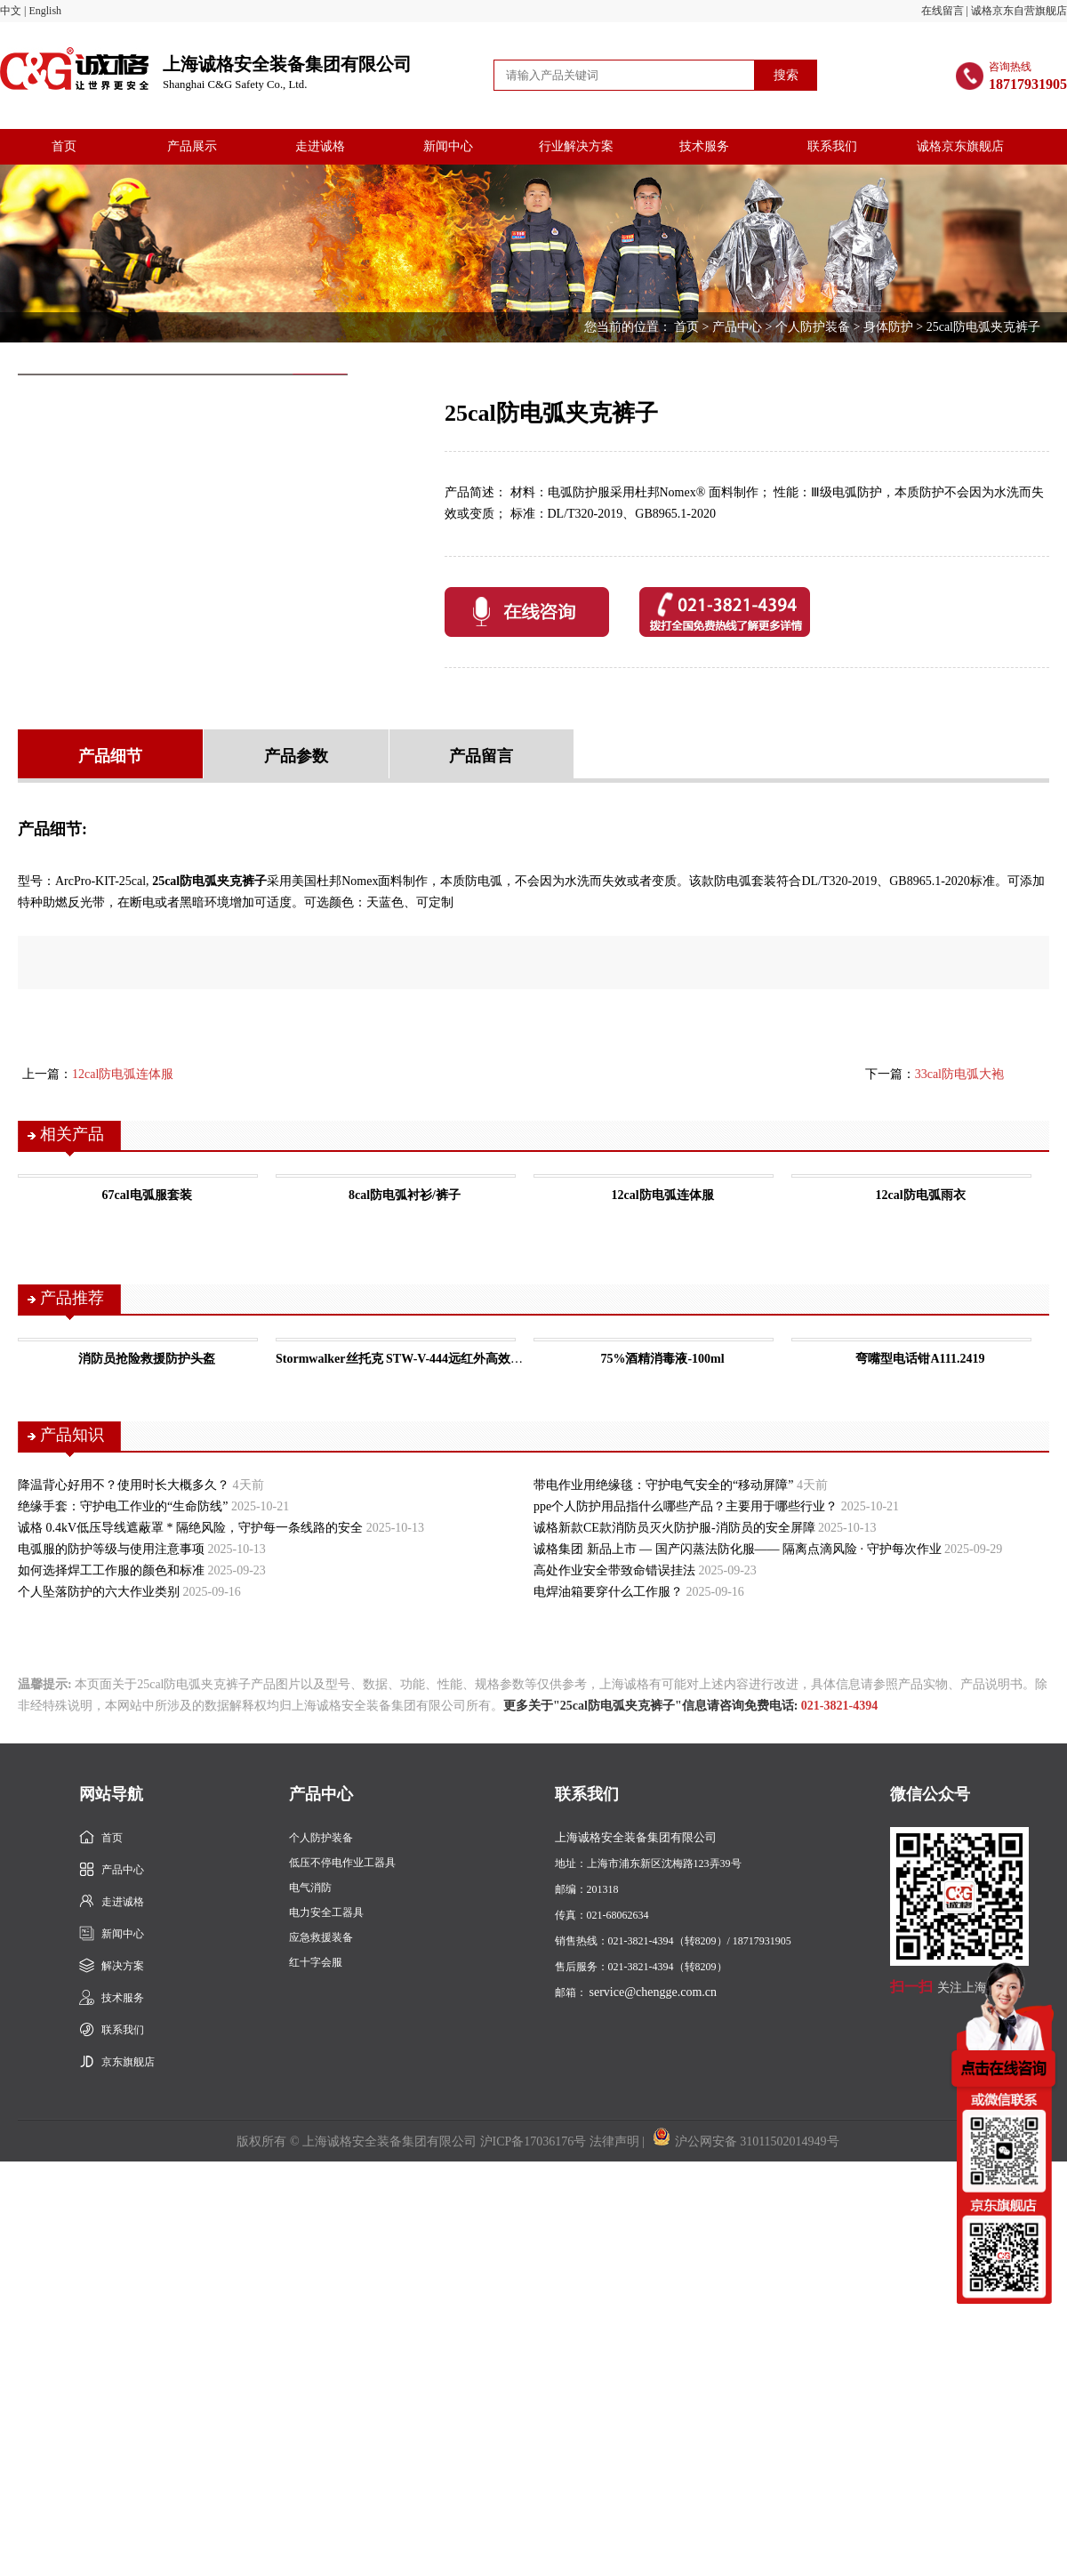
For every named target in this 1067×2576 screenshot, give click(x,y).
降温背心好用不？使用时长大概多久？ (123, 1485)
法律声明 (614, 2141)
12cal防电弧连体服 (122, 1074)
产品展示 (192, 146)
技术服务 (704, 146)
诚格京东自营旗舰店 (1019, 10)
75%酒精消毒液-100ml (662, 1358)
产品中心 (737, 327)
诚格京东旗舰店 (960, 146)
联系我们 (832, 146)
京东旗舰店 (128, 2062)
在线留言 (942, 10)
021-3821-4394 (839, 1705)
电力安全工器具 (326, 1912)
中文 (10, 10)
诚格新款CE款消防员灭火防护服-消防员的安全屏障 (674, 1527)
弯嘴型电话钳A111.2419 (919, 1358)
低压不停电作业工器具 (342, 1862)
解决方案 (122, 1966)
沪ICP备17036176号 (533, 2141)
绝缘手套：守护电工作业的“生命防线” (123, 1506)
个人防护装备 (812, 327)
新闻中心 (448, 146)
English (44, 10)
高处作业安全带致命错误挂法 (614, 1570)
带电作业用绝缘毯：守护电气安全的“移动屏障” (663, 1485)
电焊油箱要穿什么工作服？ (608, 1591)
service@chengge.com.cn (654, 1992)
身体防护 (888, 327)
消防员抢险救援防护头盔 (146, 1358)
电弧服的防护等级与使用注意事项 (111, 1549)
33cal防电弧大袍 (959, 1074)
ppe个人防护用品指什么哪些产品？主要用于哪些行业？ (686, 1506)
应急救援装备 (321, 1937)
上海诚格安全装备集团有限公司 (287, 73)
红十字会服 (315, 1962)
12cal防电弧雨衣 (920, 1195)
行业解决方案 (576, 146)
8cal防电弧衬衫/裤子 (405, 1195)
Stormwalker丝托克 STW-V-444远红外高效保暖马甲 (418, 1358)
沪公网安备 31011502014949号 (746, 2141)
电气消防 (310, 1887)
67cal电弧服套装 (146, 1195)
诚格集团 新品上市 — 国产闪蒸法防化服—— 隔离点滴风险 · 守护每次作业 (738, 1549)
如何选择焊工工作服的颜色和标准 (111, 1570)
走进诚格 (320, 146)
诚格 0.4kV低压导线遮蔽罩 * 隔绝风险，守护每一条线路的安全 (190, 1527)
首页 (64, 146)
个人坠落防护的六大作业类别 (99, 1591)
